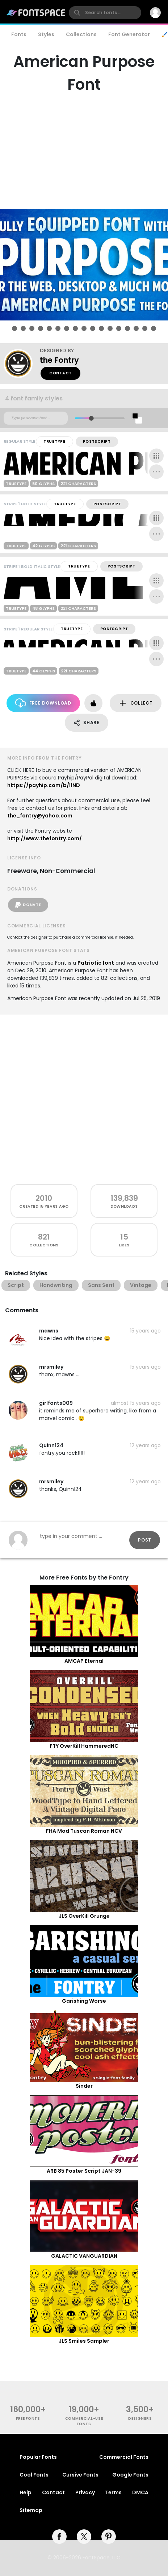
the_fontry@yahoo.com (39, 815)
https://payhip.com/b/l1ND (43, 785)
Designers (140, 2418)
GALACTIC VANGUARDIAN (84, 2256)
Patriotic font (95, 962)
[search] (105, 12)
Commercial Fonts (123, 2457)
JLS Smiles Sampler (84, 2341)
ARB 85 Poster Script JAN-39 (84, 2171)
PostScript (97, 441)
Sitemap (31, 2510)
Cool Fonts (34, 2474)
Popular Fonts (38, 2457)
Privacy (85, 2492)
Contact (60, 373)
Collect (135, 703)
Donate (28, 905)
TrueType (54, 441)
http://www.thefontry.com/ (44, 838)
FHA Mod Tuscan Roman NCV (84, 1831)
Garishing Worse (84, 2001)
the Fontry (59, 360)
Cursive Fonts (80, 2474)
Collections (81, 34)
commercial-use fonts (84, 2421)
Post (144, 1540)
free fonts (28, 2418)
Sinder (84, 2086)
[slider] (91, 418)
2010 (43, 1198)
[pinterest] (108, 2536)
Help (26, 2492)
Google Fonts (130, 2474)
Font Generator (129, 34)
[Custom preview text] (36, 418)
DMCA (140, 2492)
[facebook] (59, 2536)
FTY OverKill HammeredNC (84, 1746)
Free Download (43, 702)
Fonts (18, 34)
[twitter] (84, 2536)
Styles (46, 34)
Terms (113, 2492)
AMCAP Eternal (84, 1661)
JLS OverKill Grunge (84, 1916)
